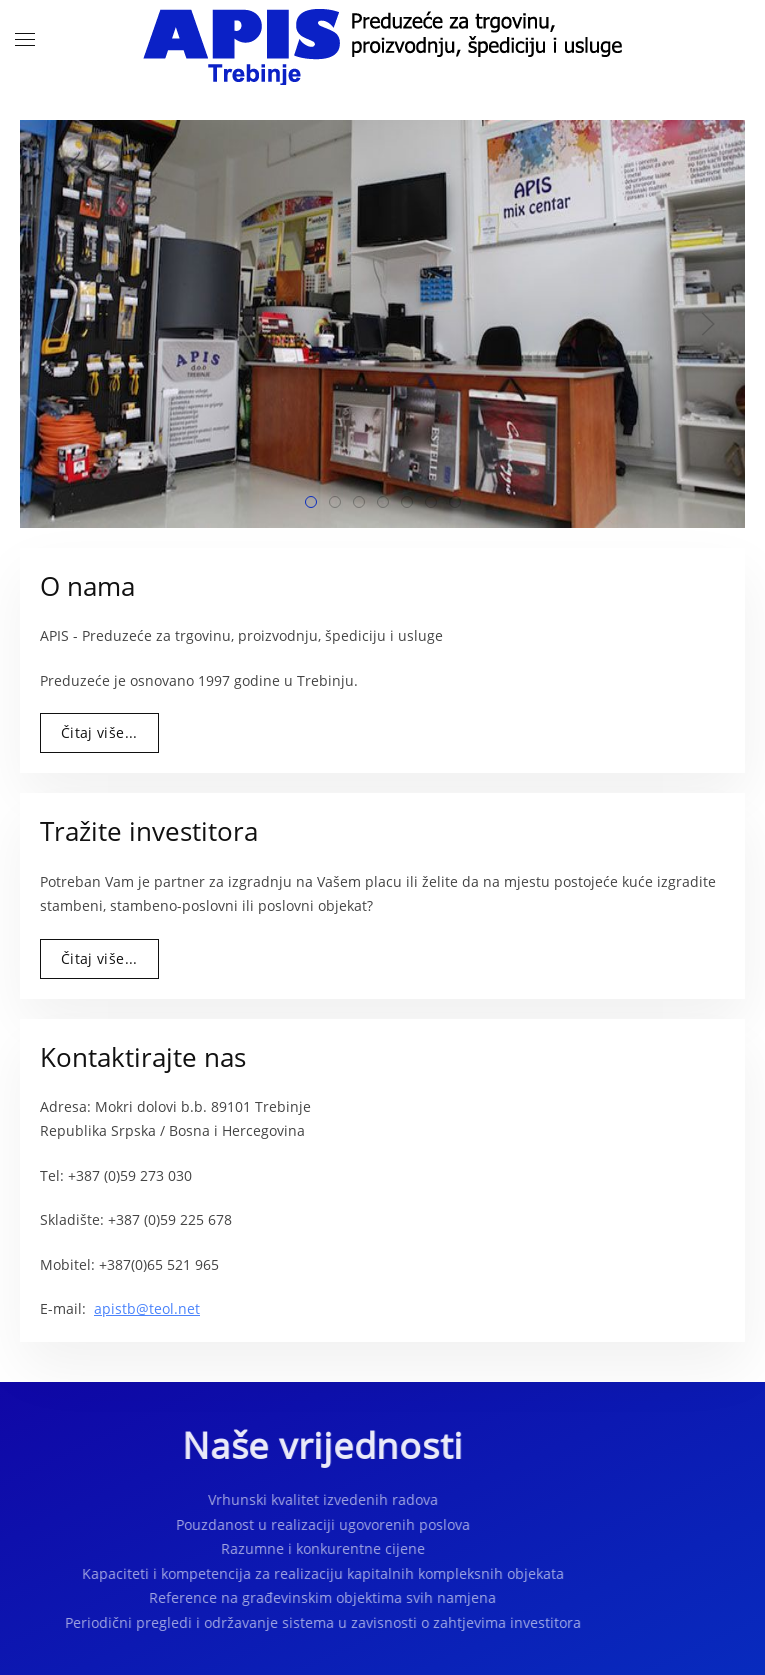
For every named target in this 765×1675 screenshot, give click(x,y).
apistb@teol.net (147, 1308)
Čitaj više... (99, 732)
